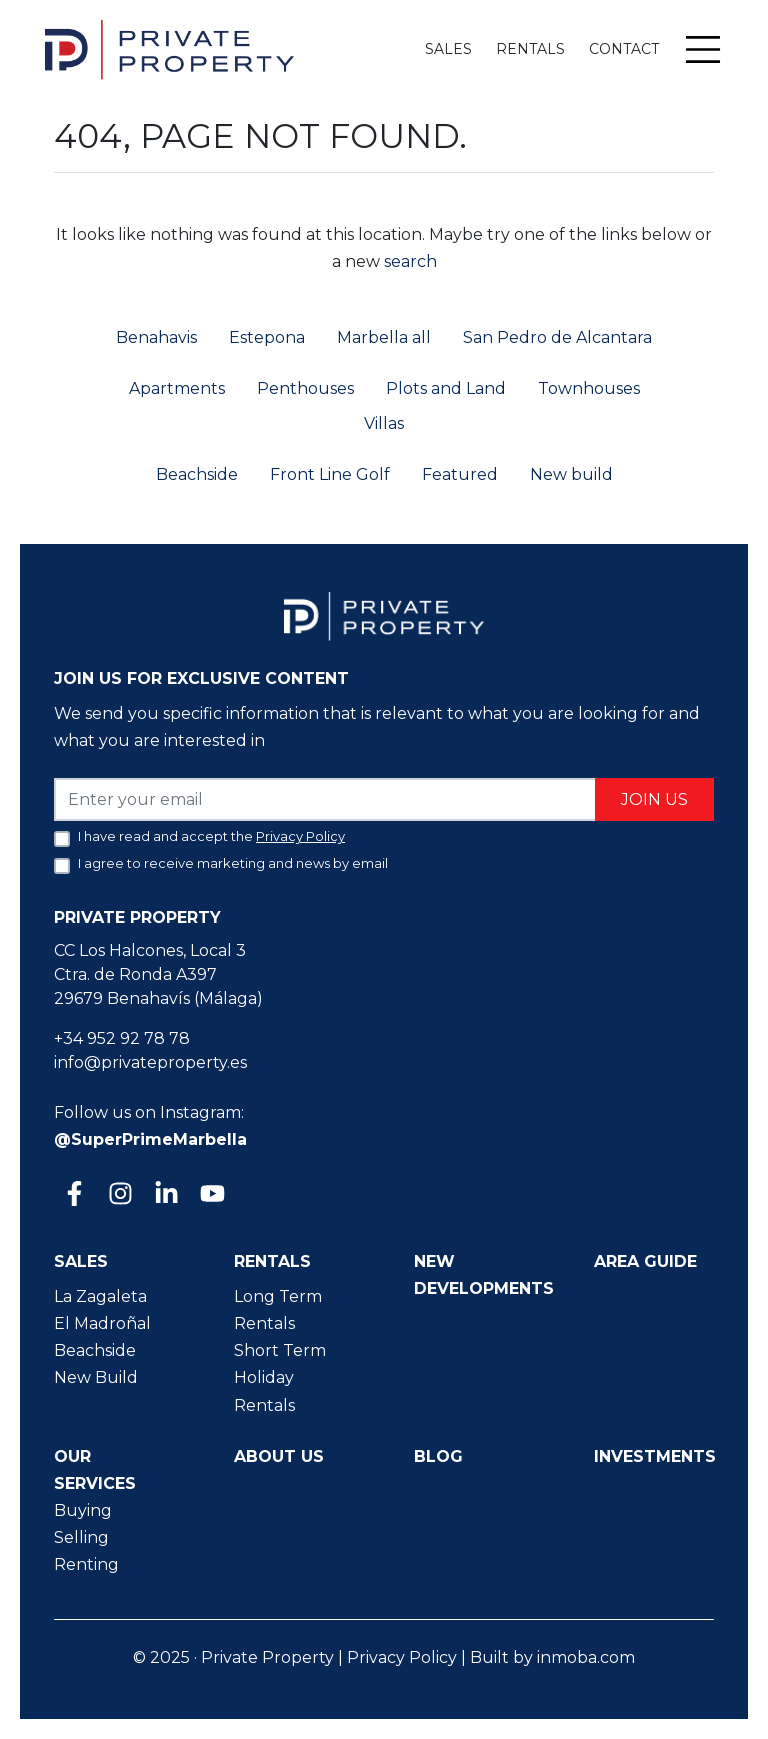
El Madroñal (102, 1323)
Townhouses (589, 388)
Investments (655, 1456)
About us (279, 1456)
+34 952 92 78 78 (122, 1038)
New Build (96, 1377)
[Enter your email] (325, 799)
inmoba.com (586, 1657)
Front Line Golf (330, 474)
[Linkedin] (165, 1195)
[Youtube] (211, 1195)
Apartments (177, 388)
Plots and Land (446, 388)
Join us (654, 799)
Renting (86, 1564)
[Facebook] (73, 1195)
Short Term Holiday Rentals (280, 1377)
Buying (83, 1510)
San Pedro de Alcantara (557, 337)
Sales (448, 49)
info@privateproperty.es (150, 1062)
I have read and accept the (211, 836)
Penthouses (305, 388)
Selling (81, 1537)
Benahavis (156, 337)
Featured (460, 474)
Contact (624, 49)
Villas (384, 423)
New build (571, 474)
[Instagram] (119, 1195)
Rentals (530, 49)
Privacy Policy (402, 1657)
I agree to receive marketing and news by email (233, 863)
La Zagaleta (100, 1296)
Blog (438, 1456)
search (408, 261)
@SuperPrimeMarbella (150, 1139)
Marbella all (384, 337)
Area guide (645, 1261)
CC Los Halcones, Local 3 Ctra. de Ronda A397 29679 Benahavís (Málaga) (158, 974)
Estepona (267, 337)
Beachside (197, 474)
